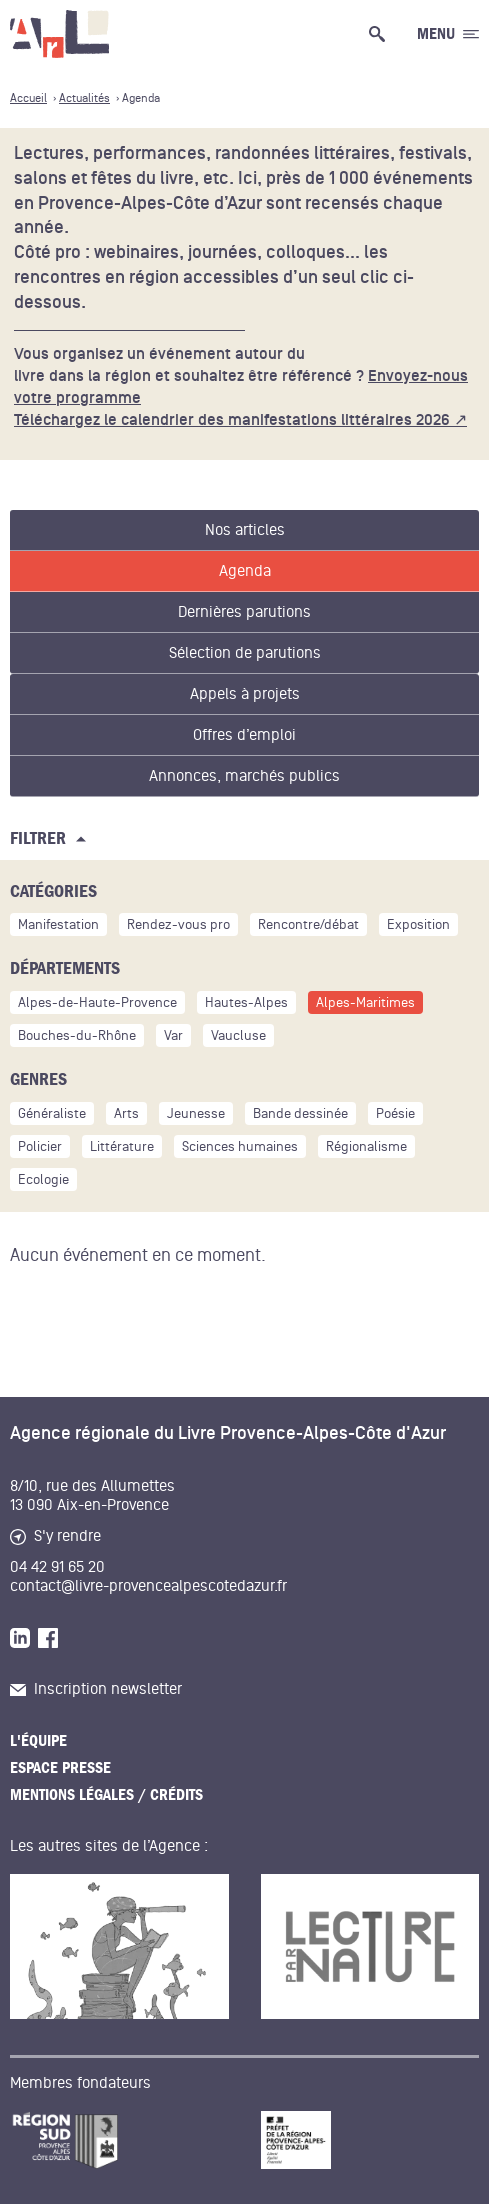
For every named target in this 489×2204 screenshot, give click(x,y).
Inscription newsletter (96, 1689)
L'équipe (38, 1741)
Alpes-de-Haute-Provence (97, 1002)
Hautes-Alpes (246, 1002)
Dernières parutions (244, 612)
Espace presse (60, 1768)
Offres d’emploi (244, 735)
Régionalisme (366, 1146)
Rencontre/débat (308, 924)
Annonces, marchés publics (244, 776)
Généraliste (52, 1113)
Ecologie (43, 1179)
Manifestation (58, 924)
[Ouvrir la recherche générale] (381, 34)
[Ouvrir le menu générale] (448, 34)
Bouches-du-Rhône (77, 1035)
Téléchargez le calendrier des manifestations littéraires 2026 (232, 420)
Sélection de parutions (245, 653)
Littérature (122, 1146)
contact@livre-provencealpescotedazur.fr (148, 1586)
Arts (126, 1113)
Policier (40, 1146)
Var (173, 1035)
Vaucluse (238, 1035)
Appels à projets (245, 694)
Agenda (245, 571)
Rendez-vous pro (178, 924)
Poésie (395, 1113)
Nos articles (245, 530)
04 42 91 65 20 (57, 1567)
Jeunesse (196, 1113)
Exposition (418, 924)
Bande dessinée (300, 1113)
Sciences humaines (240, 1146)
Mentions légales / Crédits (106, 1795)
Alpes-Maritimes (365, 1002)
